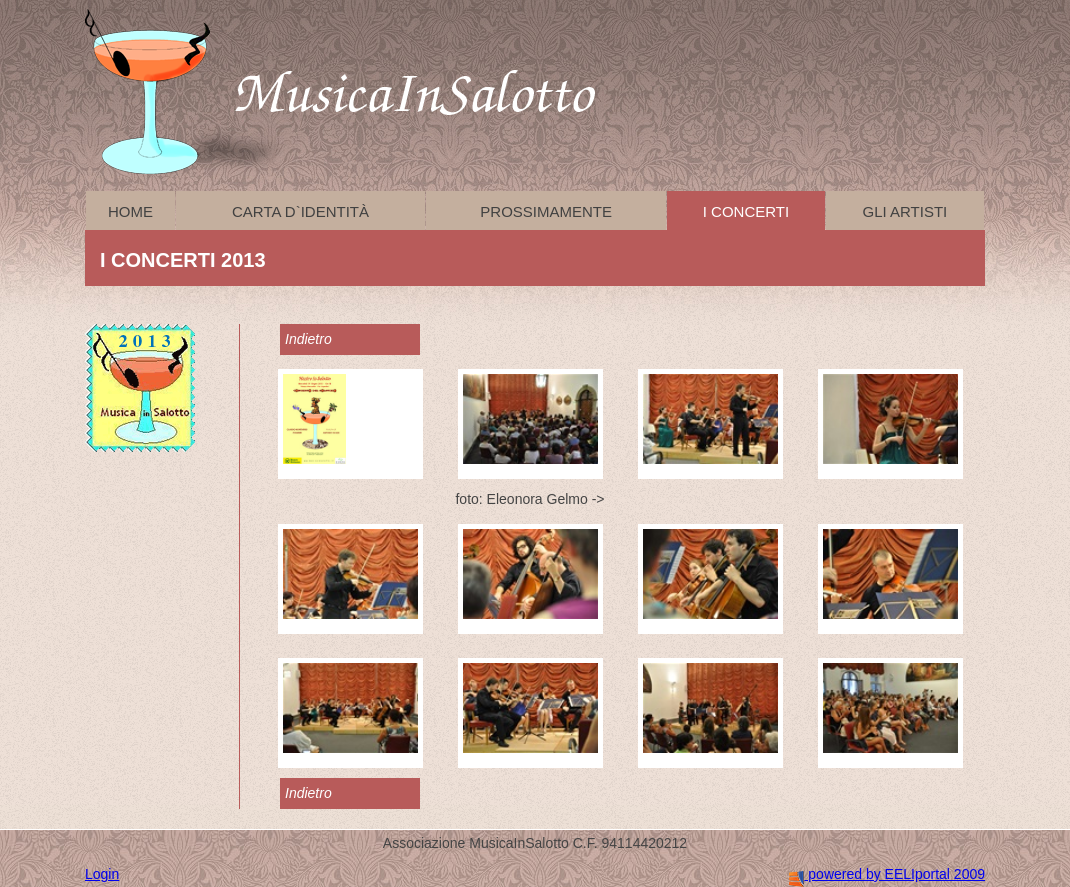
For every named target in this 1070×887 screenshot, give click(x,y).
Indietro (308, 339)
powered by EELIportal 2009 (887, 874)
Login (102, 874)
